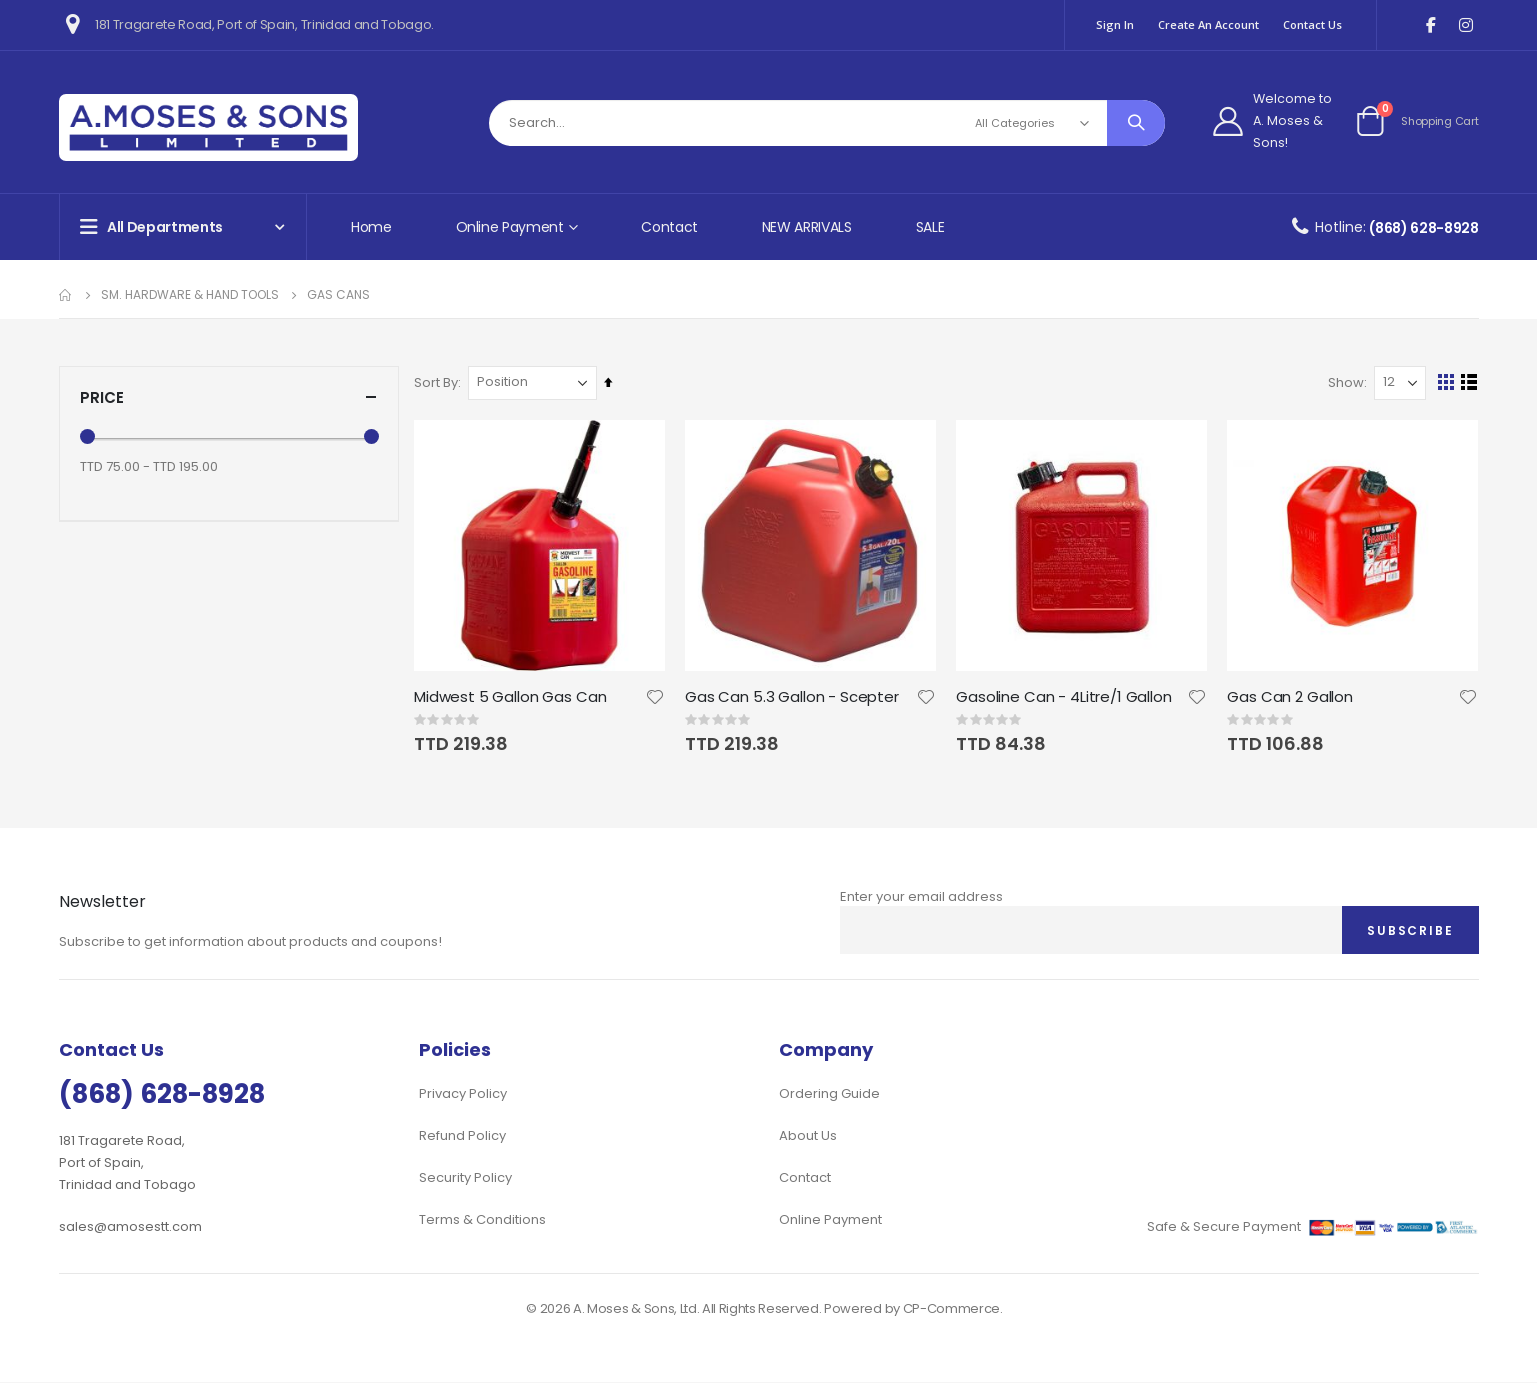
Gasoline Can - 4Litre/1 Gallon (1067, 696)
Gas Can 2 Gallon (1292, 696)
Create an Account (1208, 24)
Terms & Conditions (482, 1220)
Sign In (1115, 24)
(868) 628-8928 (1423, 228)
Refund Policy (462, 1136)
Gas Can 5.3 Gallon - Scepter (796, 696)
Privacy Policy (463, 1094)
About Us (808, 1136)
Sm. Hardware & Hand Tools (190, 295)
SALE (930, 227)
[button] (659, 696)
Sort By (441, 382)
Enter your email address (921, 896)
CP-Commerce (951, 1309)
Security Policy (465, 1178)
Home (371, 227)
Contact (669, 227)
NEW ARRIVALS (807, 227)
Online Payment (830, 1220)
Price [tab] (229, 397)
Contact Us (1312, 24)
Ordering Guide (829, 1094)
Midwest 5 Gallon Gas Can (515, 696)
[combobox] (827, 123)
